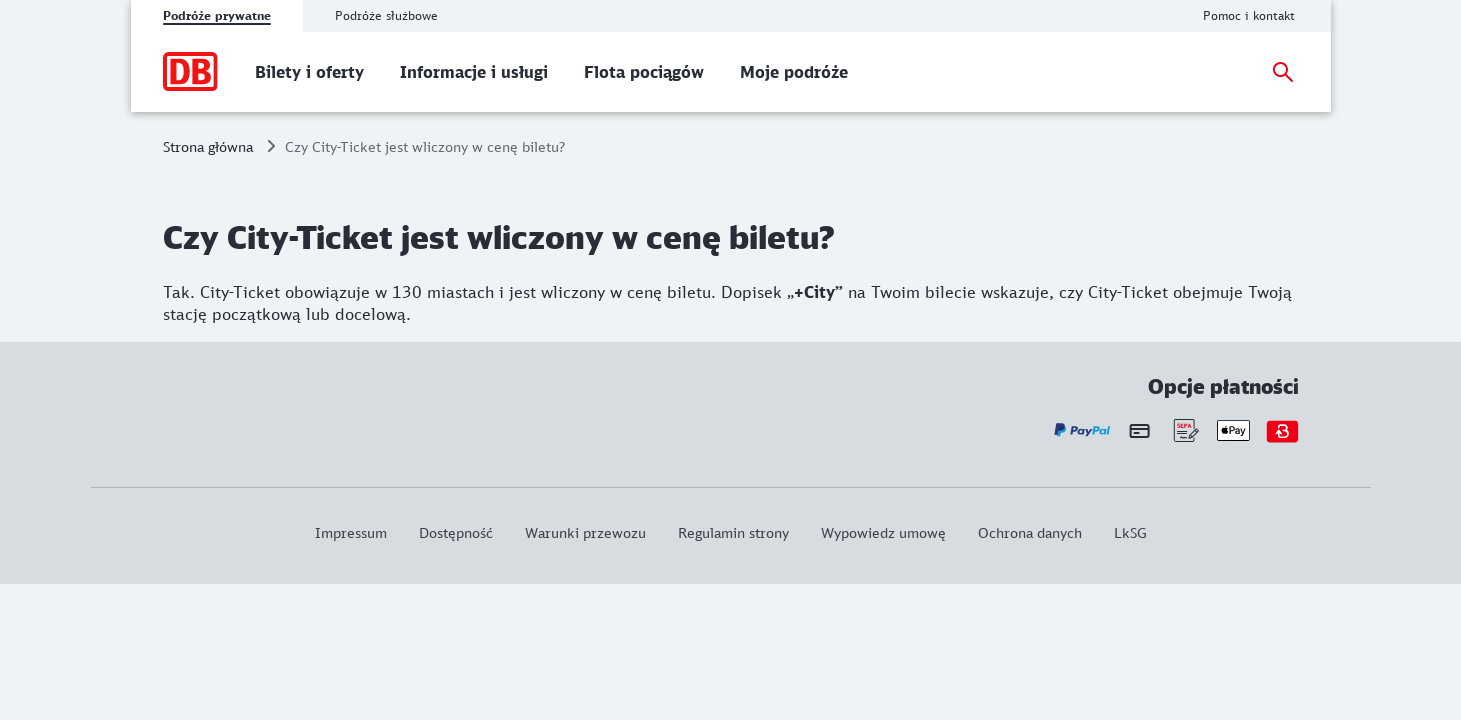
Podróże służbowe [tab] (386, 15)
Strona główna (208, 146)
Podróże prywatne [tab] (217, 15)
